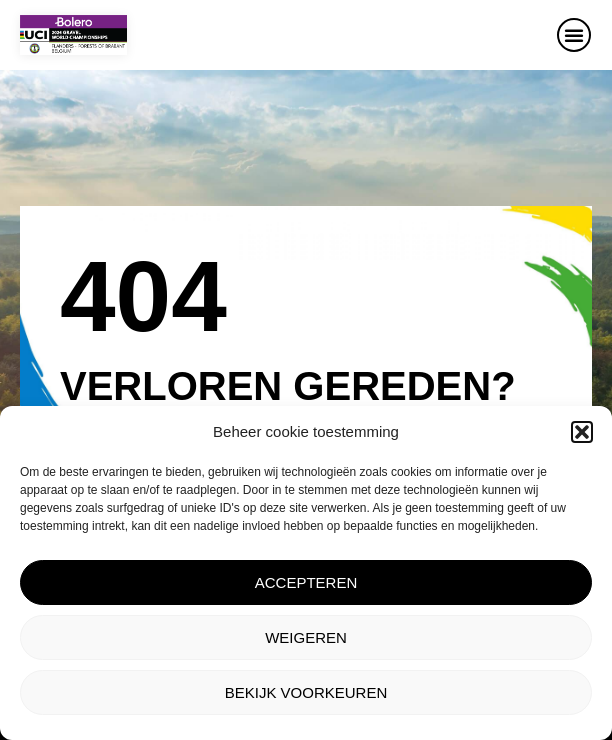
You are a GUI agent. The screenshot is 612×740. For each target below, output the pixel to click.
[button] (582, 432)
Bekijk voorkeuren (306, 692)
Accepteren (306, 582)
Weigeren (306, 637)
